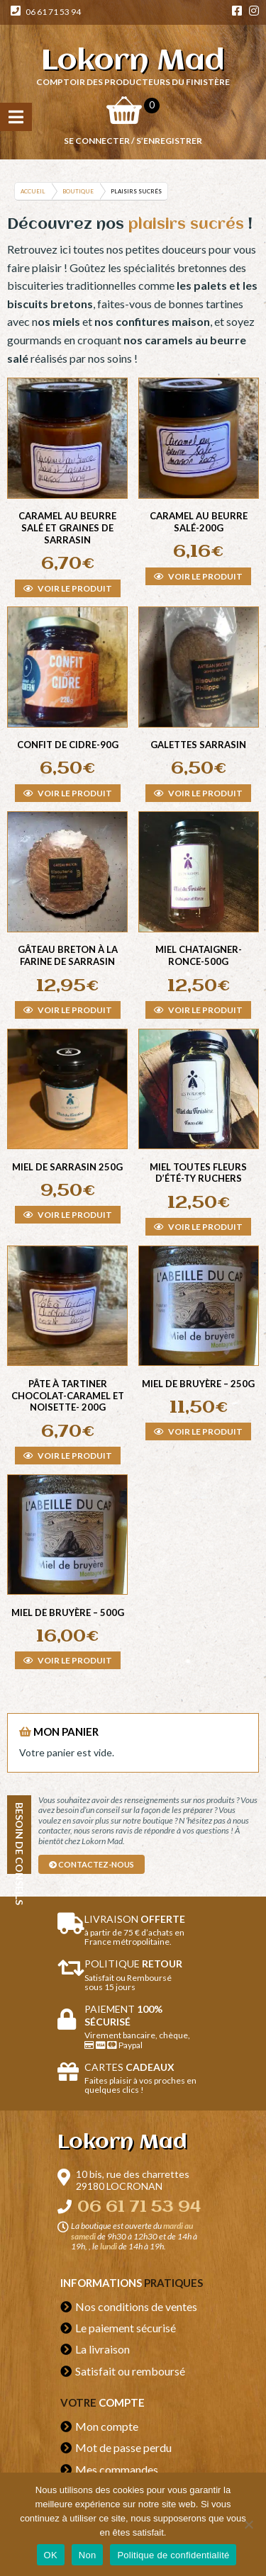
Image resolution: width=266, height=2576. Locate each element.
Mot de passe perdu (123, 2447)
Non (87, 2555)
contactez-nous (91, 1864)
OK (50, 2555)
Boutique (78, 191)
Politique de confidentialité (173, 2555)
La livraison (102, 2349)
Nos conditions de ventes (136, 2306)
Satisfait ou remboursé (130, 2371)
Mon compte (106, 2426)
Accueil (33, 191)
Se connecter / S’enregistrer (133, 140)
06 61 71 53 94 (46, 11)
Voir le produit (67, 588)
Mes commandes (116, 2469)
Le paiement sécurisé (125, 2327)
